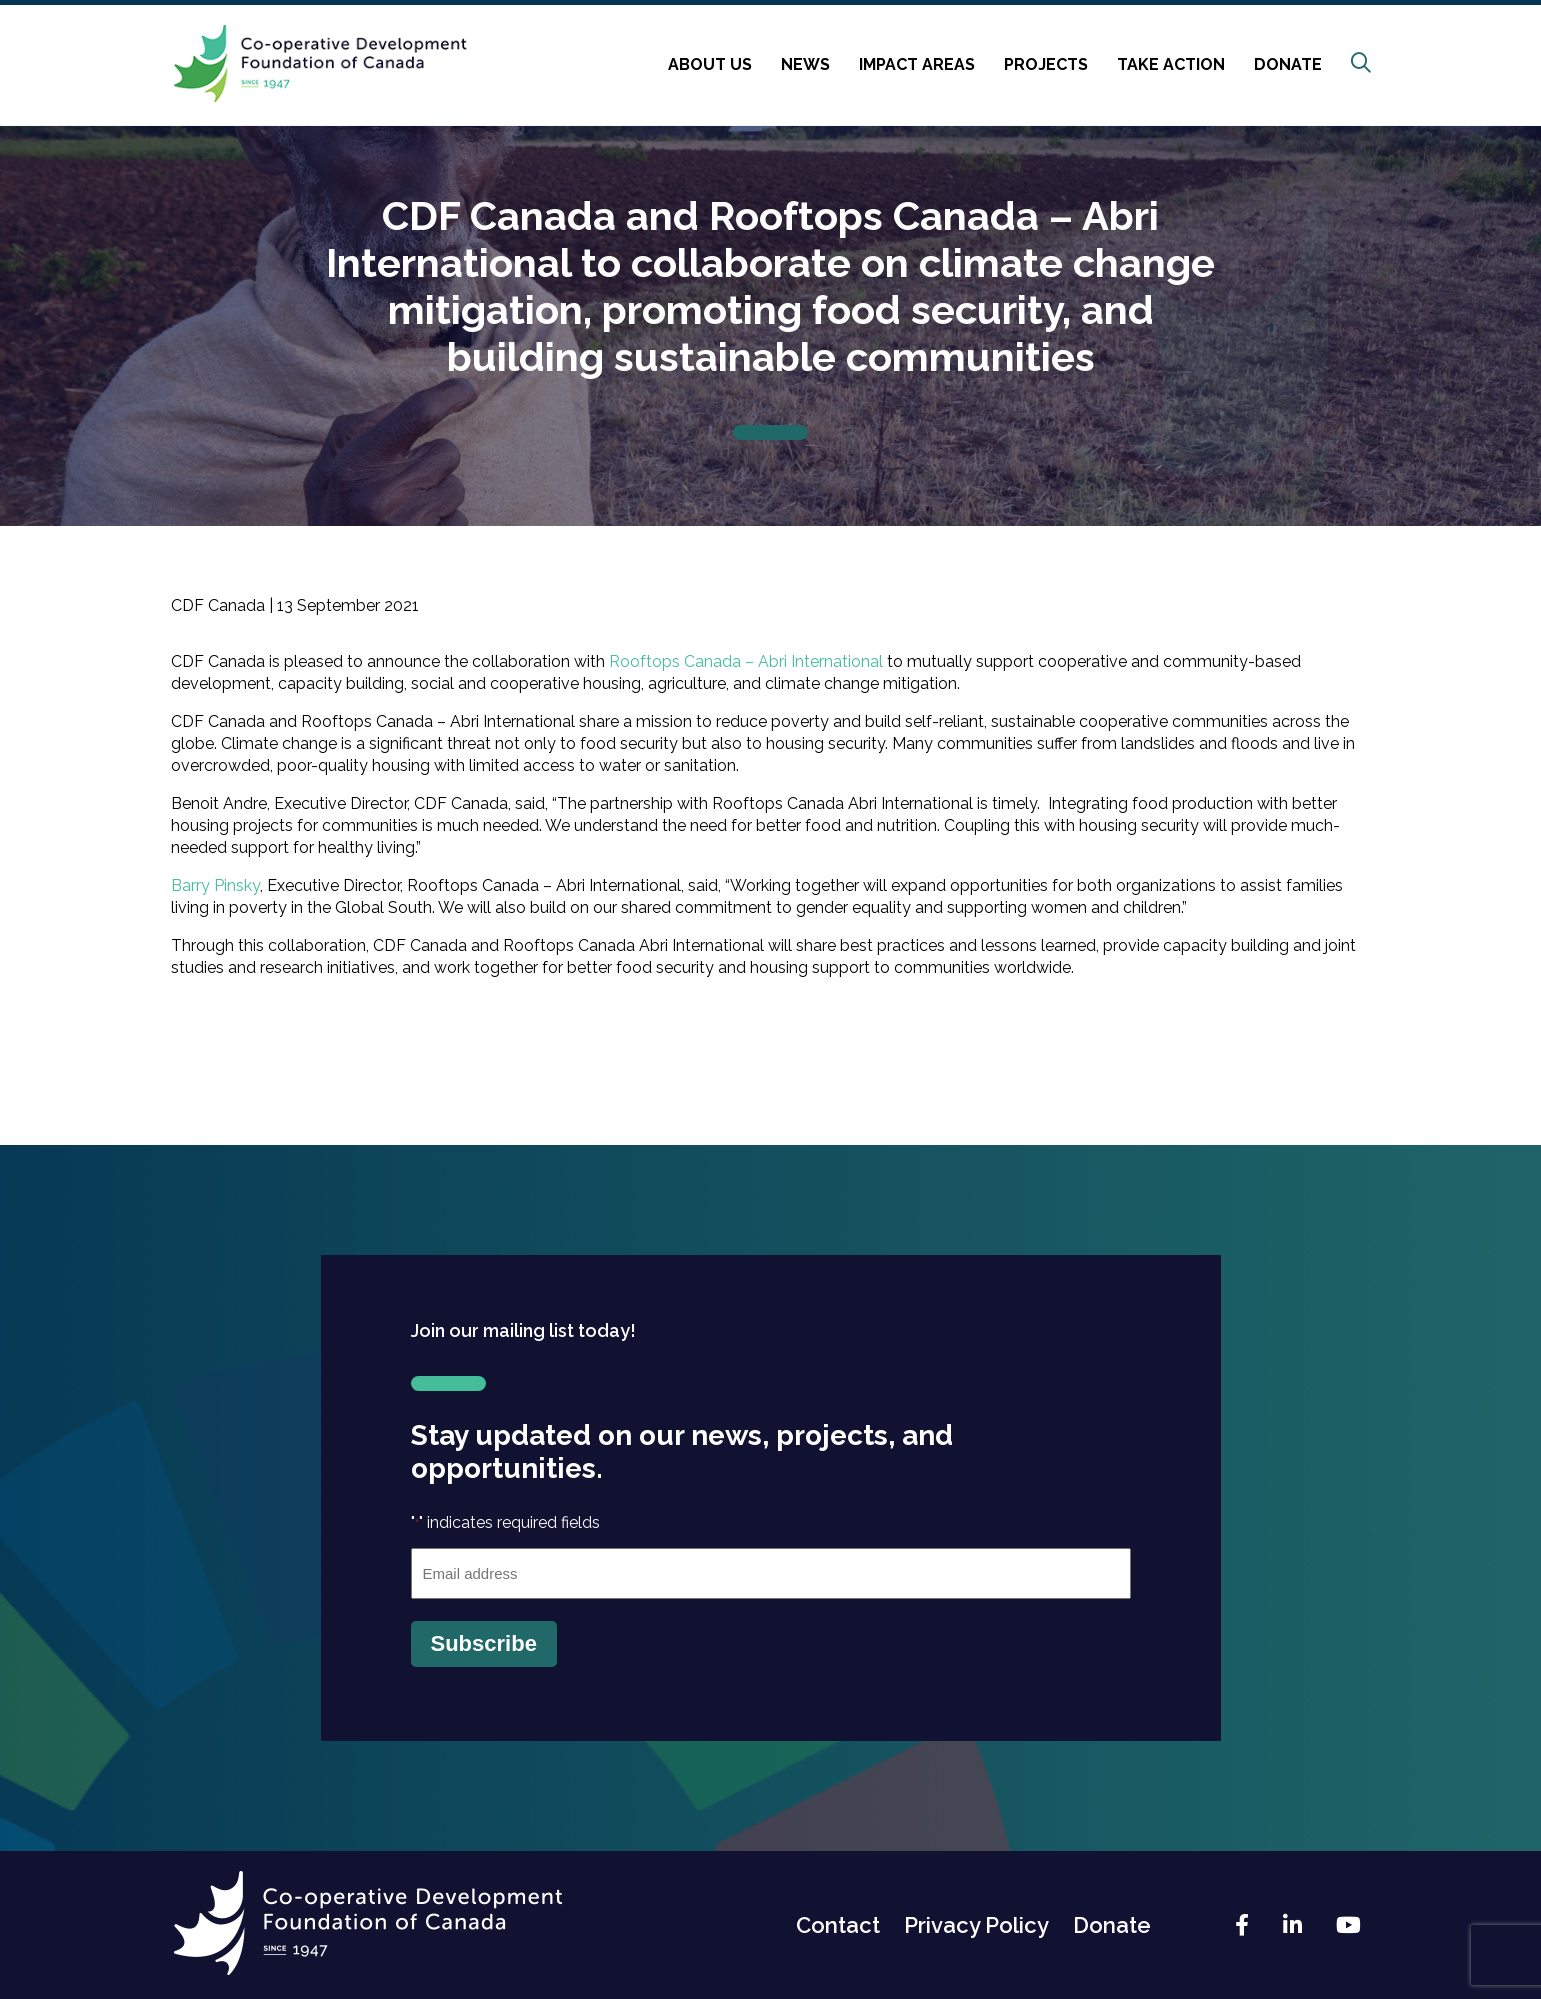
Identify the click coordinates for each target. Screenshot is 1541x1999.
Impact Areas (917, 64)
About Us (710, 64)
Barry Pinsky (215, 885)
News (805, 64)
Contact (838, 1925)
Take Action (1171, 64)
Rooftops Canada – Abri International (746, 661)
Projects (1046, 64)
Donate (1288, 64)
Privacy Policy (976, 1925)
